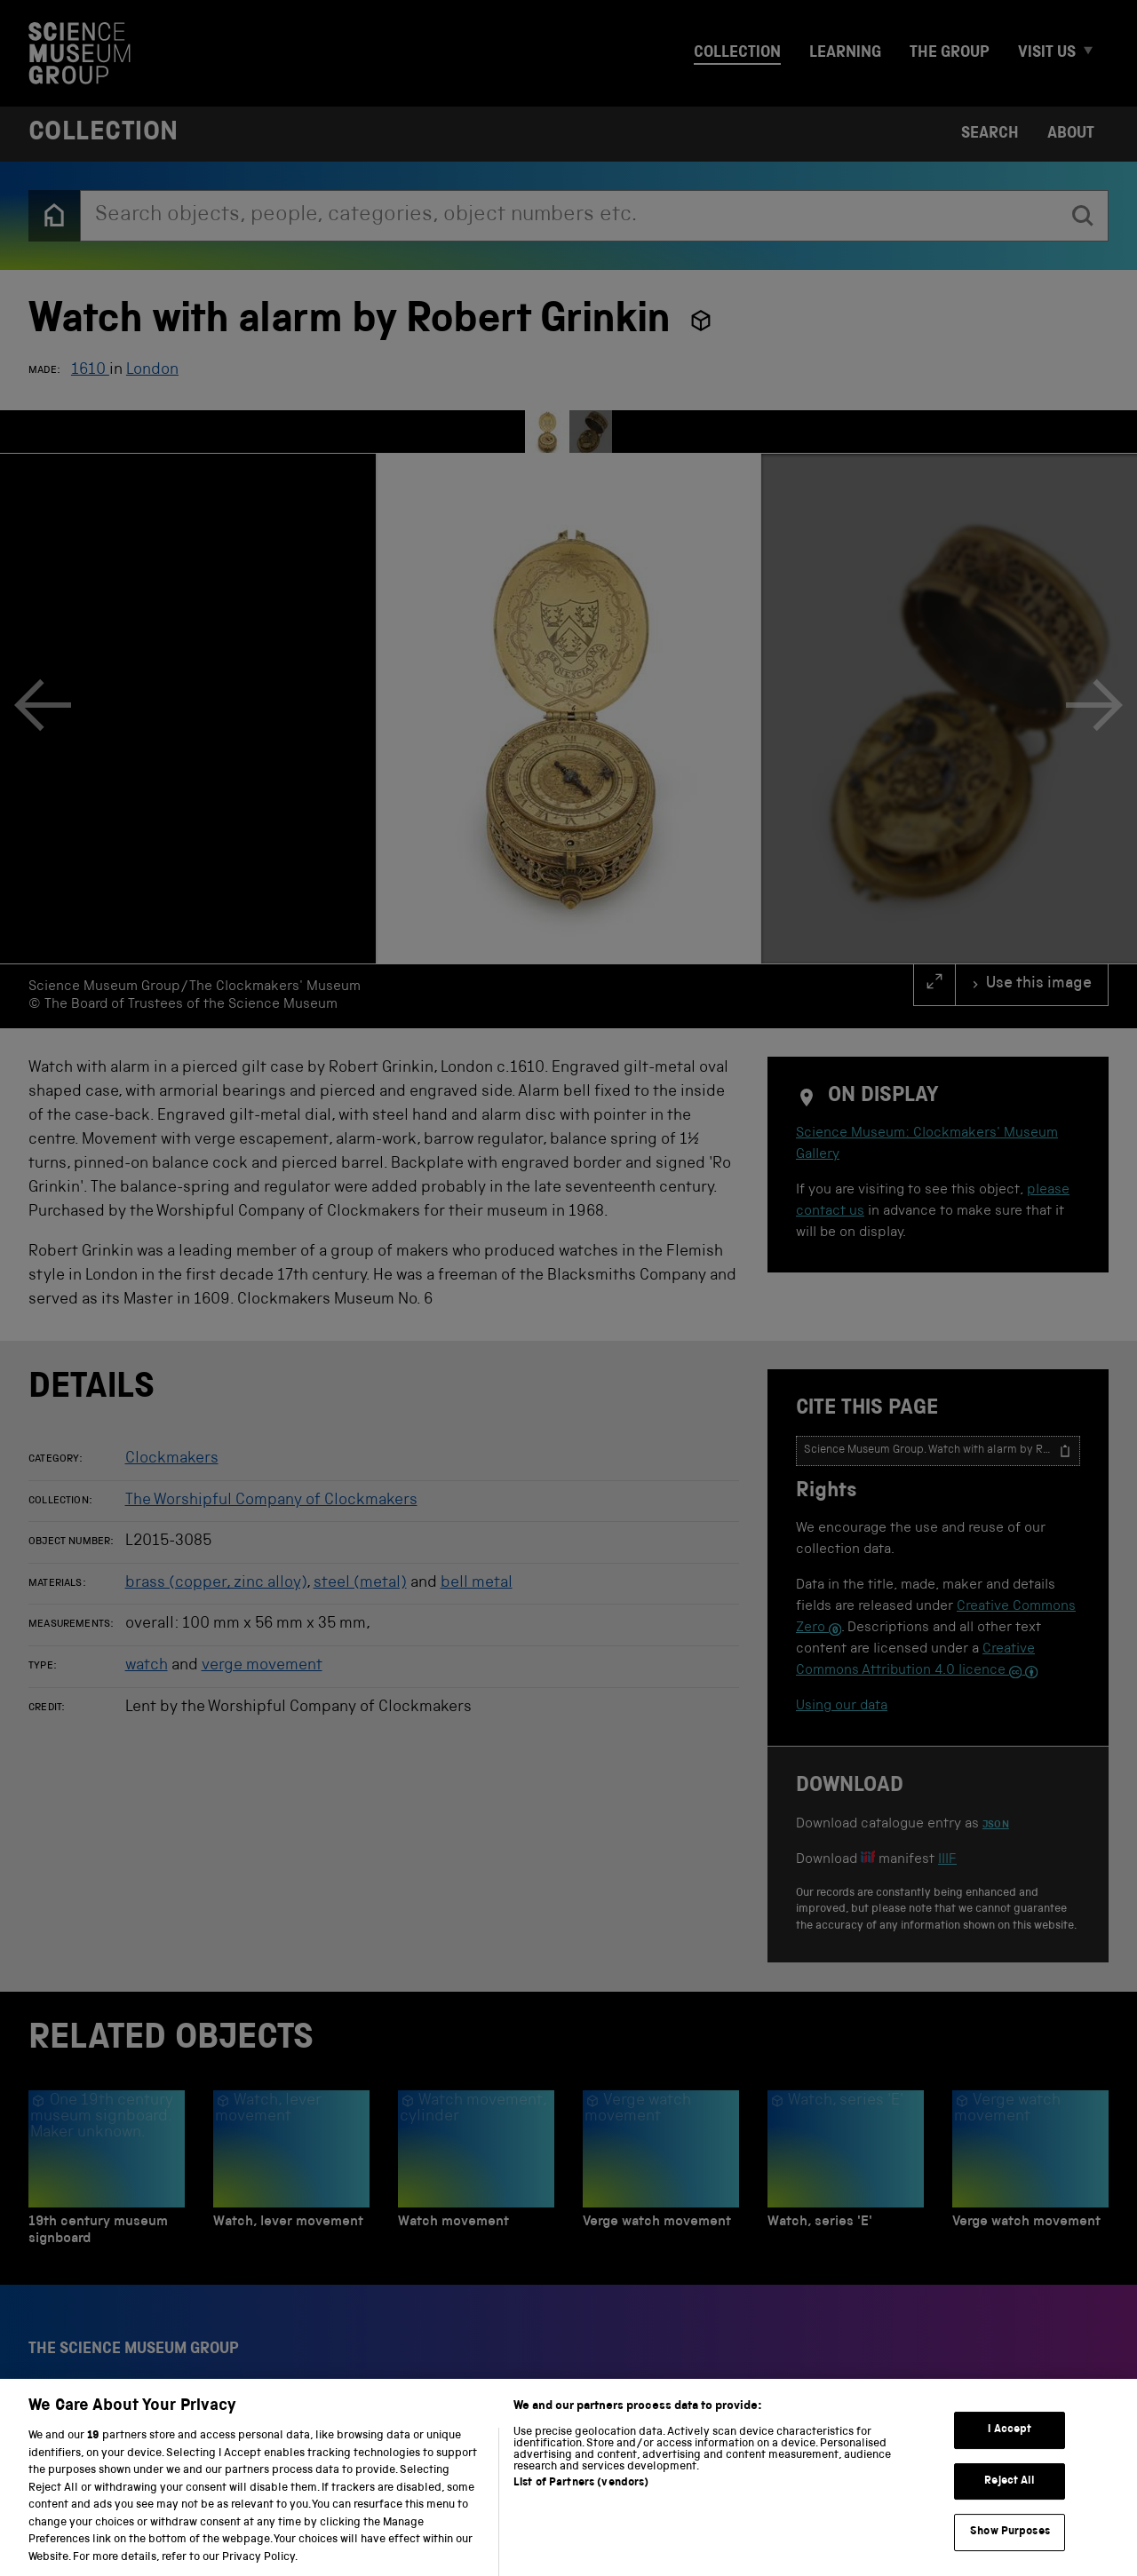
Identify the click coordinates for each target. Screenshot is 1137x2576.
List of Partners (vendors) (580, 2506)
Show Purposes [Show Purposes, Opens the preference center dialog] (1010, 2556)
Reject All (1009, 2504)
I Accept (1009, 2454)
